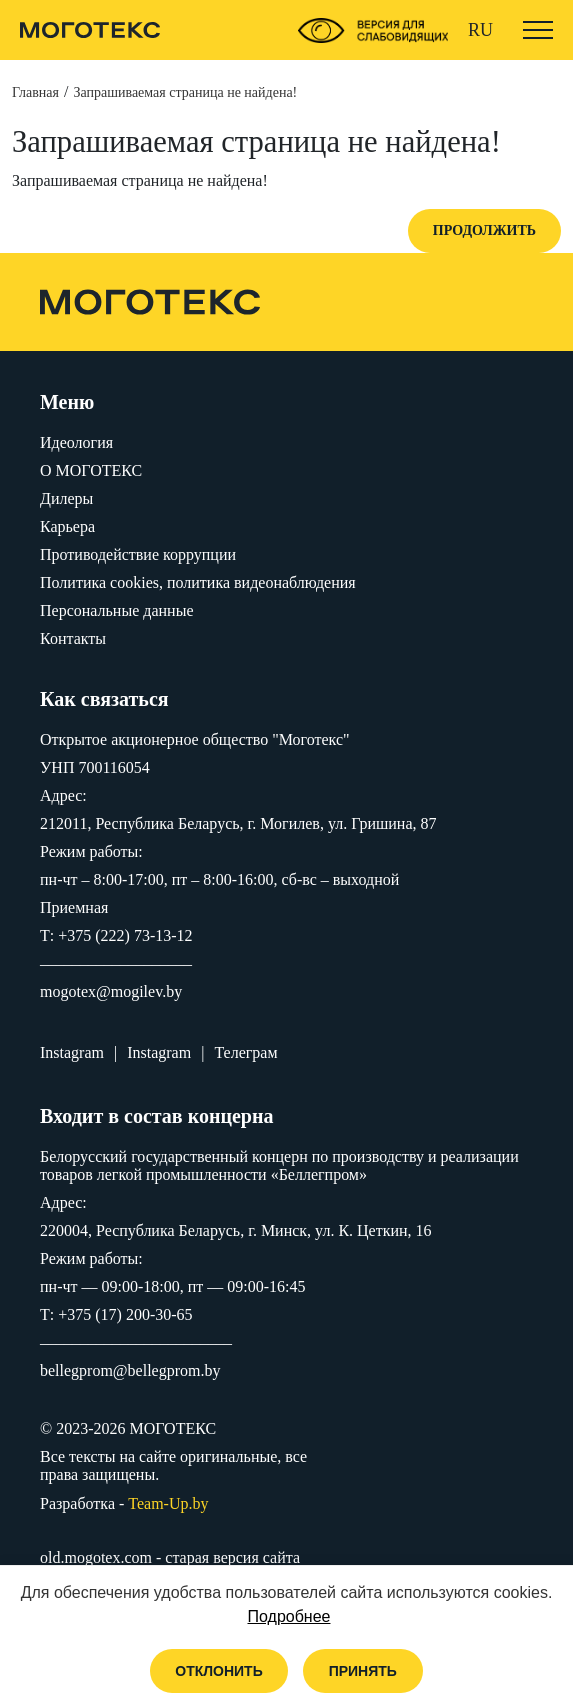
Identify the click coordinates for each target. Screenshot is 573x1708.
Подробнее (289, 1616)
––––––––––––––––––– (116, 963)
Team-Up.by (168, 1503)
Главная (35, 92)
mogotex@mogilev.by (111, 991)
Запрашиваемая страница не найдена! (185, 92)
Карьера (67, 526)
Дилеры (66, 498)
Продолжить (484, 230)
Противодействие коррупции (138, 554)
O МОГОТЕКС (91, 470)
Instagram (72, 1052)
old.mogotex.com (96, 1557)
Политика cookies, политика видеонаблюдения (198, 582)
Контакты (73, 638)
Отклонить (219, 1671)
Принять (363, 1671)
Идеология (76, 442)
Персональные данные (116, 610)
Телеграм (245, 1052)
